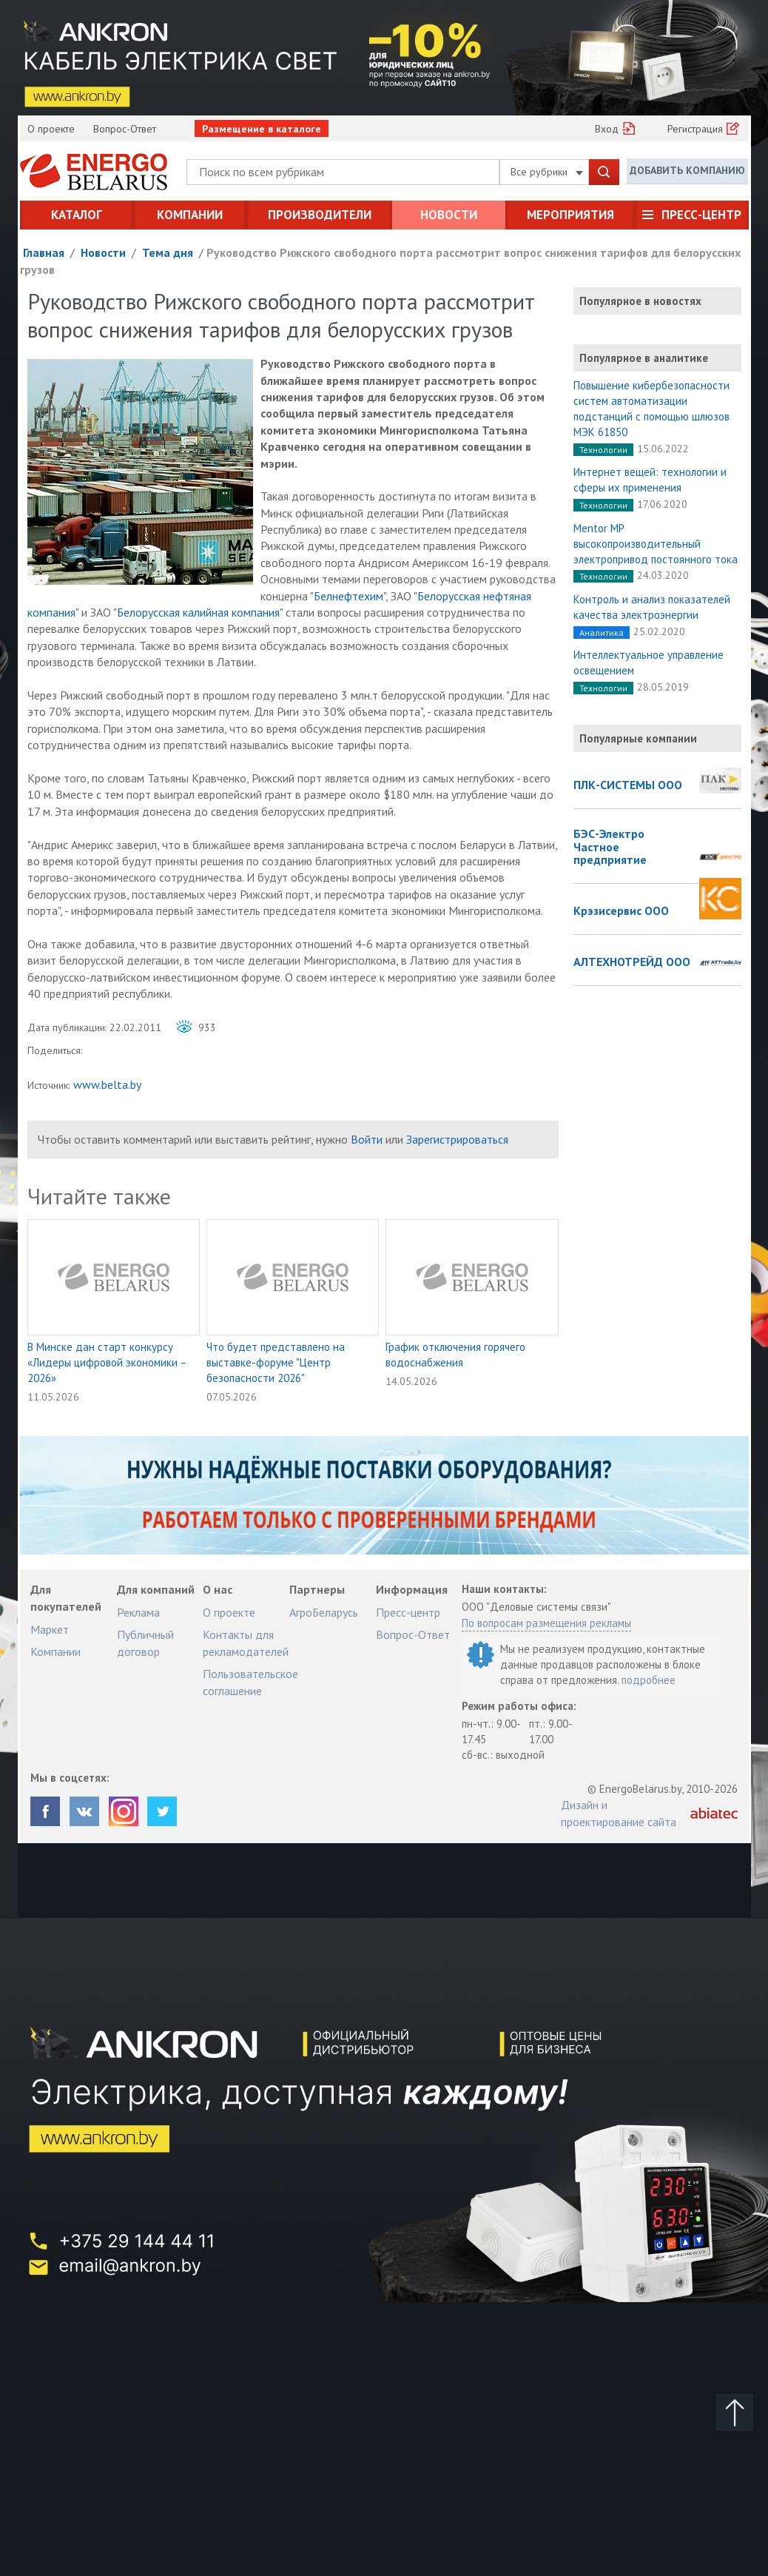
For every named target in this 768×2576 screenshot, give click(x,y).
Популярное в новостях (640, 301)
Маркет (49, 1629)
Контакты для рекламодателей (246, 1642)
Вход (607, 128)
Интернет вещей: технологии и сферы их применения (650, 479)
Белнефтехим (348, 595)
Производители (319, 215)
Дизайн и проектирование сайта (618, 1812)
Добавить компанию (687, 171)
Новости (448, 215)
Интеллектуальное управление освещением (648, 662)
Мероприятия (570, 215)
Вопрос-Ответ (124, 128)
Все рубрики (547, 171)
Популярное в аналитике (643, 358)
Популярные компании (638, 738)
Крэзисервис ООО (621, 911)
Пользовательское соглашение (250, 1681)
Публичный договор (145, 1642)
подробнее (649, 1680)
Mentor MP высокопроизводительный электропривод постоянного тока (655, 543)
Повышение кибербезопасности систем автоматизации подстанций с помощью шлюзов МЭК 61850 (651, 408)
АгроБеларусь (323, 1612)
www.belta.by (107, 1084)
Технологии (603, 449)
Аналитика (601, 632)
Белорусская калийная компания (198, 612)
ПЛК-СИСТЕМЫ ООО (627, 785)
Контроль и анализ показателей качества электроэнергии (651, 607)
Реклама (138, 1612)
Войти (367, 1139)
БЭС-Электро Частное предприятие (610, 847)
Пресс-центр (701, 215)
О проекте (51, 128)
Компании (190, 215)
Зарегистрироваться (457, 1139)
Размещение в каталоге (261, 128)
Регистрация (695, 128)
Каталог (76, 215)
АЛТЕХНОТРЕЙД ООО (631, 962)
